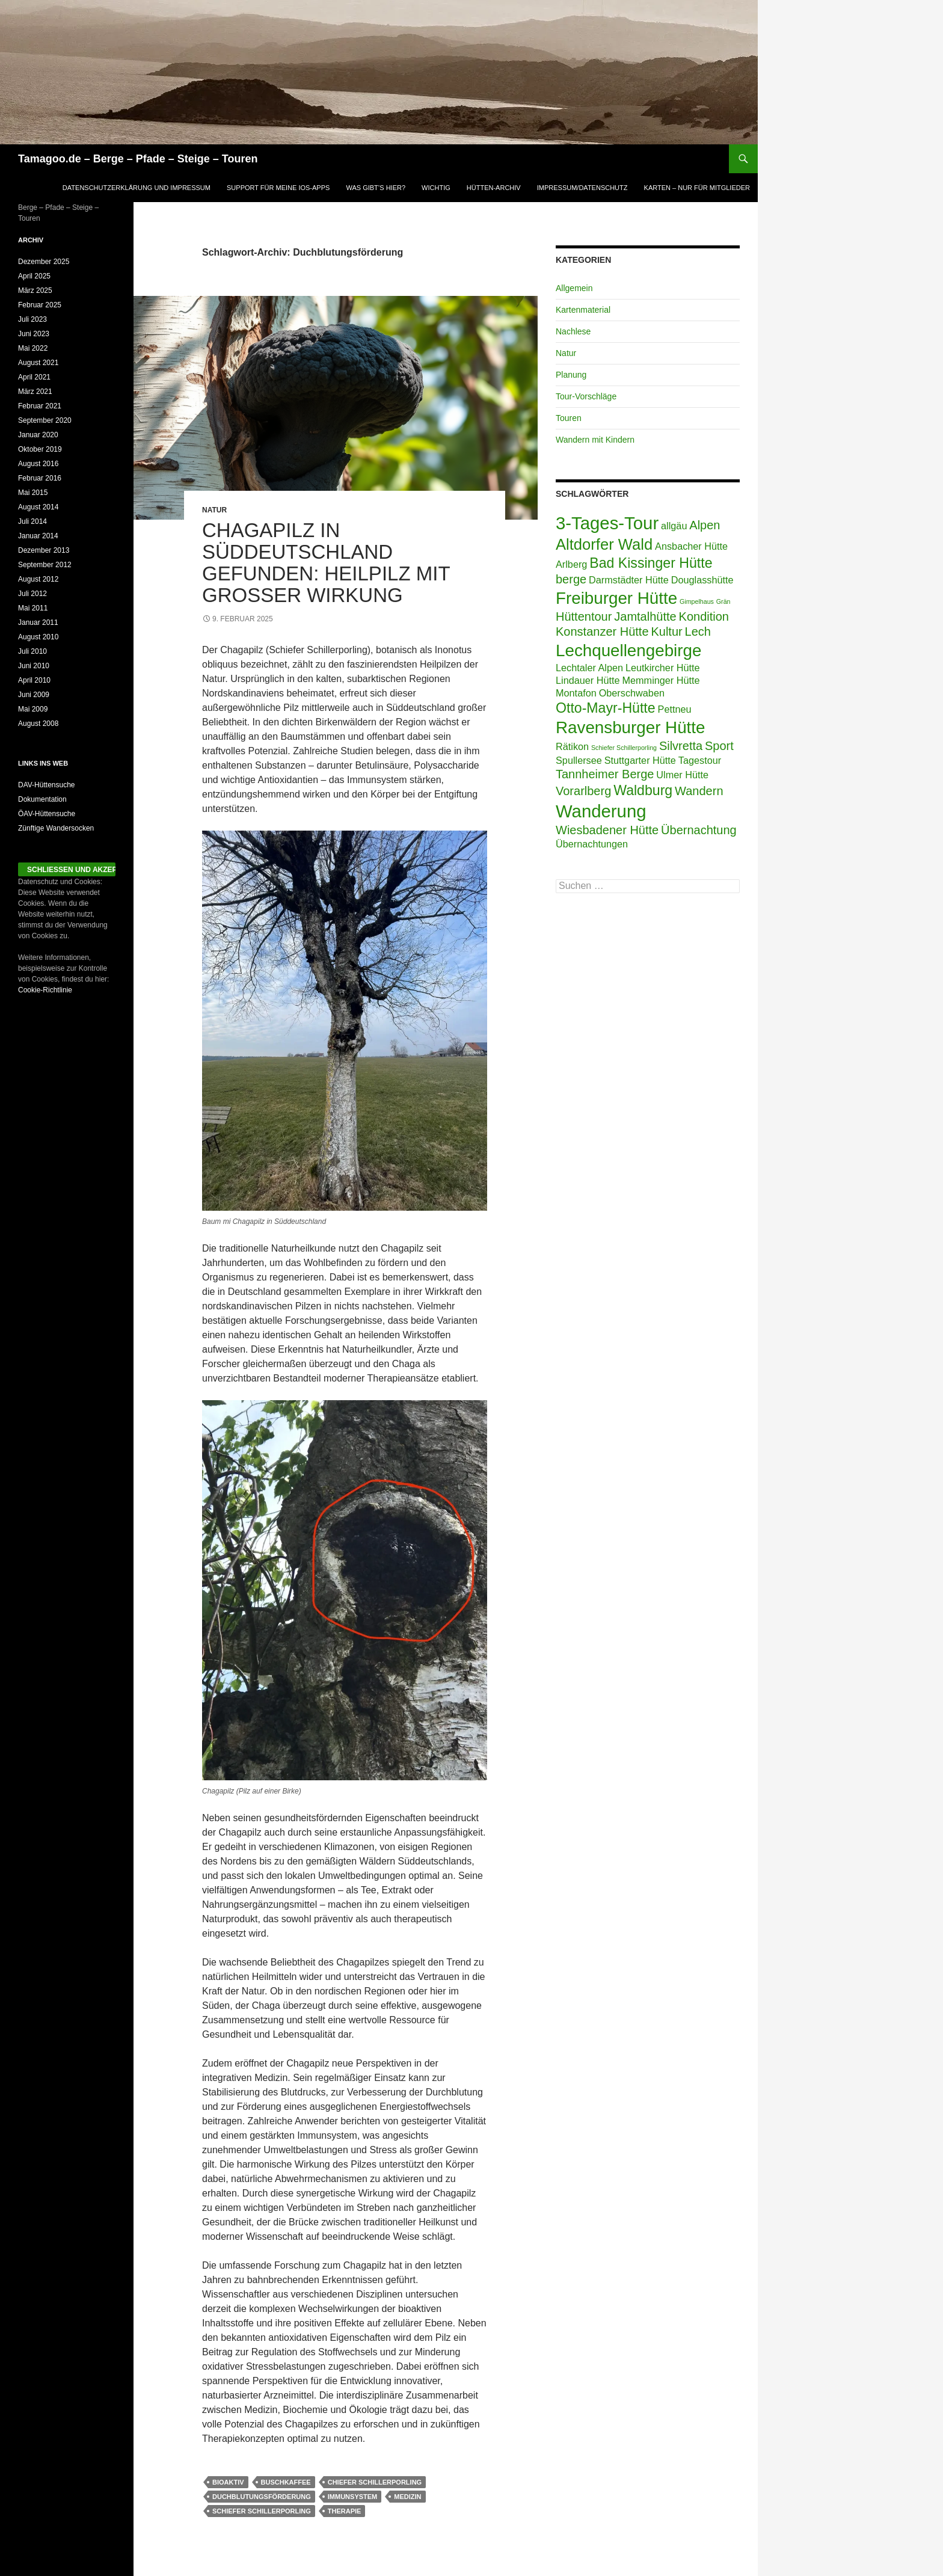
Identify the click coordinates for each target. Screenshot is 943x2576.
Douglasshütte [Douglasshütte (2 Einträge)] (702, 579)
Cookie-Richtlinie (45, 990)
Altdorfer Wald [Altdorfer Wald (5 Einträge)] (604, 544)
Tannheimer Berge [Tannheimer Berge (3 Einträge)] (605, 774)
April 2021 (34, 377)
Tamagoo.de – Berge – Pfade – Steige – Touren (137, 159)
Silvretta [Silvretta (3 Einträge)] (680, 745)
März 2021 (35, 391)
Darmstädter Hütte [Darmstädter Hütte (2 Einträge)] (629, 579)
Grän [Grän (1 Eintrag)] (723, 601)
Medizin (407, 2496)
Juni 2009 (33, 694)
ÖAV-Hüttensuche (46, 814)
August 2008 (38, 723)
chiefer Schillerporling (375, 2482)
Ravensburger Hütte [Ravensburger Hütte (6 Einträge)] (630, 727)
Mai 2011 (33, 608)
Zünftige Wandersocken (56, 828)
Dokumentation (42, 799)
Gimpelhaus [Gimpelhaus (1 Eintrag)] (697, 601)
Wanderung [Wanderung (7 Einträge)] (601, 811)
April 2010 (34, 680)
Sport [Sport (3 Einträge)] (719, 745)
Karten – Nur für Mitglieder (697, 187)
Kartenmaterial (583, 310)
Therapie (344, 2511)
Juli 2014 (32, 521)
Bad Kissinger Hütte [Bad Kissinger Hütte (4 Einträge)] (650, 563)
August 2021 (38, 362)
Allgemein (574, 288)
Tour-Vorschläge (586, 396)
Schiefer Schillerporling (261, 2511)
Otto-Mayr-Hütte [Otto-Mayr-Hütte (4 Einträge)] (606, 708)
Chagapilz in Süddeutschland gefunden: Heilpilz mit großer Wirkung (326, 562)
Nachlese (573, 331)
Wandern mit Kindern (595, 439)
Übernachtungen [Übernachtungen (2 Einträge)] (592, 843)
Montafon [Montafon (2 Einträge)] (576, 692)
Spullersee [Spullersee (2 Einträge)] (579, 760)
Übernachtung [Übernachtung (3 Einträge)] (699, 830)
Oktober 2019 (40, 449)
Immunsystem (353, 2496)
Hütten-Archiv (494, 187)
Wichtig (436, 187)
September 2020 (45, 420)
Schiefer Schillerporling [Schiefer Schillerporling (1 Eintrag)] (624, 747)
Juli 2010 (32, 651)
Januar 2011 (38, 622)
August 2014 (38, 507)
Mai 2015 (33, 492)
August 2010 (38, 637)
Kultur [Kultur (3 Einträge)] (666, 631)
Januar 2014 (38, 536)
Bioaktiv (228, 2482)
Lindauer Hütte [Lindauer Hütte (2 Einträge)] (588, 680)
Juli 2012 (32, 593)
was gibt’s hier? (375, 187)
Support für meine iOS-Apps (278, 187)
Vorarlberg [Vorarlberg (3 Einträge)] (583, 791)
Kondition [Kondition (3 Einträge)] (704, 616)
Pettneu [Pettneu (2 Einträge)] (675, 709)
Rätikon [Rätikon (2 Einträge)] (572, 746)
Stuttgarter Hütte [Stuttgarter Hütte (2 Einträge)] (640, 760)
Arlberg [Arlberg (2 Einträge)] (571, 564)
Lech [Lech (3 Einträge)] (698, 631)
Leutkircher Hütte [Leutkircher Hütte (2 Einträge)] (662, 667)
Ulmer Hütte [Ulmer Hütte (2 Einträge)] (682, 774)
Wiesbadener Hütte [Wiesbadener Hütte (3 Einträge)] (607, 830)
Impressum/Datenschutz (582, 187)
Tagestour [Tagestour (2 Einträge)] (699, 760)
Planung (571, 375)
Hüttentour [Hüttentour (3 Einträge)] (584, 616)
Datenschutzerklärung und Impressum (136, 187)
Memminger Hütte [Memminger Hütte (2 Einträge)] (661, 680)
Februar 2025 (39, 305)
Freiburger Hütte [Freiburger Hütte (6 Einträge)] (616, 598)
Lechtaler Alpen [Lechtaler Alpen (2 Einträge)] (589, 667)
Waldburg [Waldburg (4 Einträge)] (642, 790)
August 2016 (38, 464)
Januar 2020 (38, 435)
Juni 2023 (33, 334)
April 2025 (34, 276)
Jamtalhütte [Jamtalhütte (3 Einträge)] (645, 616)
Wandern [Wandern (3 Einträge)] (699, 791)
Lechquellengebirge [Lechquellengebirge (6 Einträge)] (628, 650)
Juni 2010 (33, 666)
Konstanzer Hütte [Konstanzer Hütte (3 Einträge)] (602, 631)
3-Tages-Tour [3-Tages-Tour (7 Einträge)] (607, 523)
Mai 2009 (33, 709)
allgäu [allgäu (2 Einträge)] (674, 525)
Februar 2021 (39, 406)
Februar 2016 (39, 478)
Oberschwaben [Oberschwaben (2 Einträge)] (632, 692)
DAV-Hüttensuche (46, 785)
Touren (569, 418)
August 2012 (38, 579)
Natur (214, 510)
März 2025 (35, 290)
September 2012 (45, 565)
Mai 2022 (33, 348)
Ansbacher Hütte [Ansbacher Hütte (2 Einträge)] (691, 546)
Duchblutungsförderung (261, 2496)
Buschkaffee (286, 2482)
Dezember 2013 (43, 550)
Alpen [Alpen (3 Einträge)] (704, 525)
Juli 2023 (32, 319)
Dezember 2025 (43, 261)
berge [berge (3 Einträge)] (571, 579)
